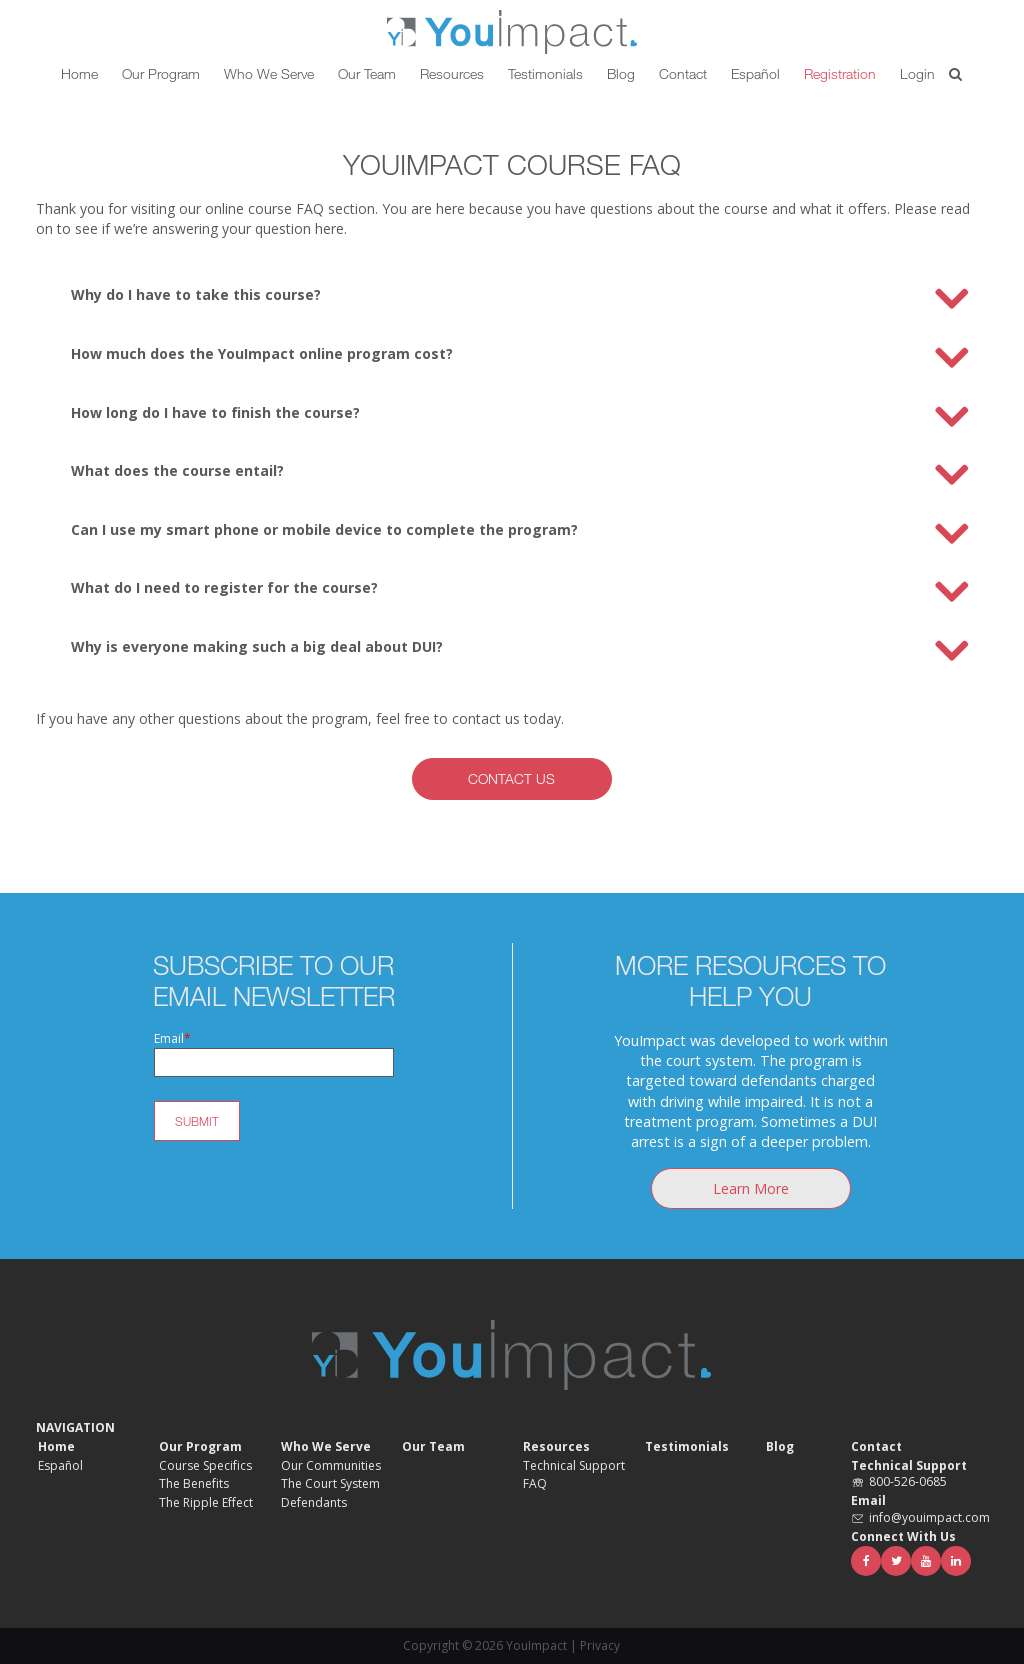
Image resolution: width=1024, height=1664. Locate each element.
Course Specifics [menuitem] (205, 1466)
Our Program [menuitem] (200, 1447)
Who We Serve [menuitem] (326, 1447)
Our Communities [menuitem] (331, 1466)
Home (79, 73)
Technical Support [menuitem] (574, 1466)
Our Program (161, 73)
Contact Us (511, 778)
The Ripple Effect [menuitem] (206, 1503)
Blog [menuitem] (780, 1447)
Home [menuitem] (56, 1447)
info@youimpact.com (929, 1518)
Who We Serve (269, 73)
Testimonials (545, 73)
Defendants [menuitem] (314, 1503)
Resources (452, 73)
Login (917, 73)
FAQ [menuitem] (535, 1484)
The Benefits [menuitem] (194, 1484)
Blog (621, 73)
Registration (840, 73)
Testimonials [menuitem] (687, 1447)
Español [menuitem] (60, 1466)
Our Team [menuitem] (433, 1447)
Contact (683, 73)
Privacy (600, 1645)
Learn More (751, 1188)
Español (755, 73)
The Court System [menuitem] (330, 1484)
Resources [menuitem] (556, 1447)
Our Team (367, 73)
